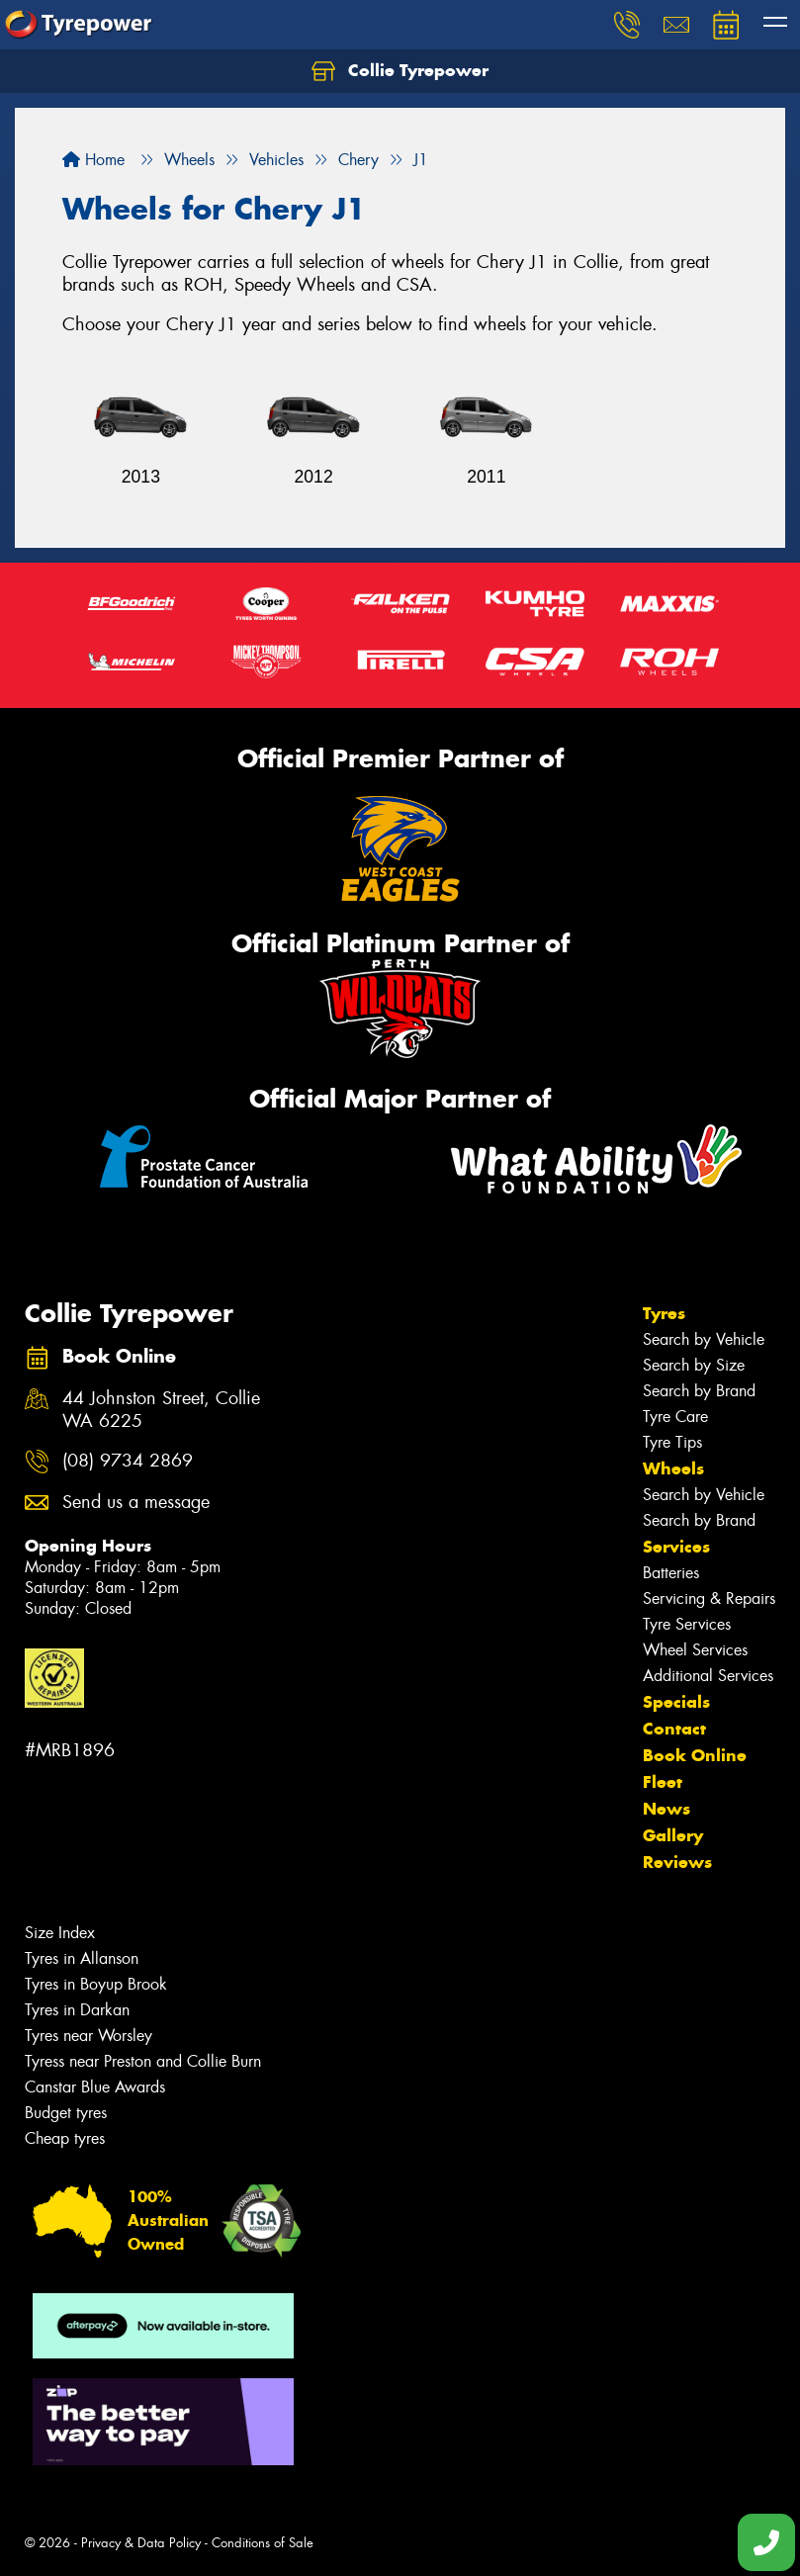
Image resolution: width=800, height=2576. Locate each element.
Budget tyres (66, 2112)
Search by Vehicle (703, 1339)
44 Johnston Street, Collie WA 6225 (161, 1410)
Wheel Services (695, 1650)
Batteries (671, 1572)
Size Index (60, 1932)
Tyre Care (675, 1416)
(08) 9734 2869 (127, 1461)
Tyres (664, 1313)
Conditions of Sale (262, 2542)
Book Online (695, 1755)
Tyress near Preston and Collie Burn (143, 2061)
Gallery (673, 1835)
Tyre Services (687, 1624)
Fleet (662, 1782)
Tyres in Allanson (81, 1958)
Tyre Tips (672, 1442)
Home (93, 159)
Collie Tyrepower (400, 71)
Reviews (677, 1862)
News (666, 1809)
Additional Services (708, 1675)
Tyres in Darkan (77, 2009)
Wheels (673, 1468)
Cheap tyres (65, 2138)
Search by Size (694, 1365)
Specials (676, 1702)
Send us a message (136, 1502)
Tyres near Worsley (88, 2035)
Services (676, 1546)
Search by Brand (699, 1390)
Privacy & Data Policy (141, 2542)
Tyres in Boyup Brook (96, 1984)
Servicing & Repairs (709, 1598)
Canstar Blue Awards (95, 2087)
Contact (674, 1728)
